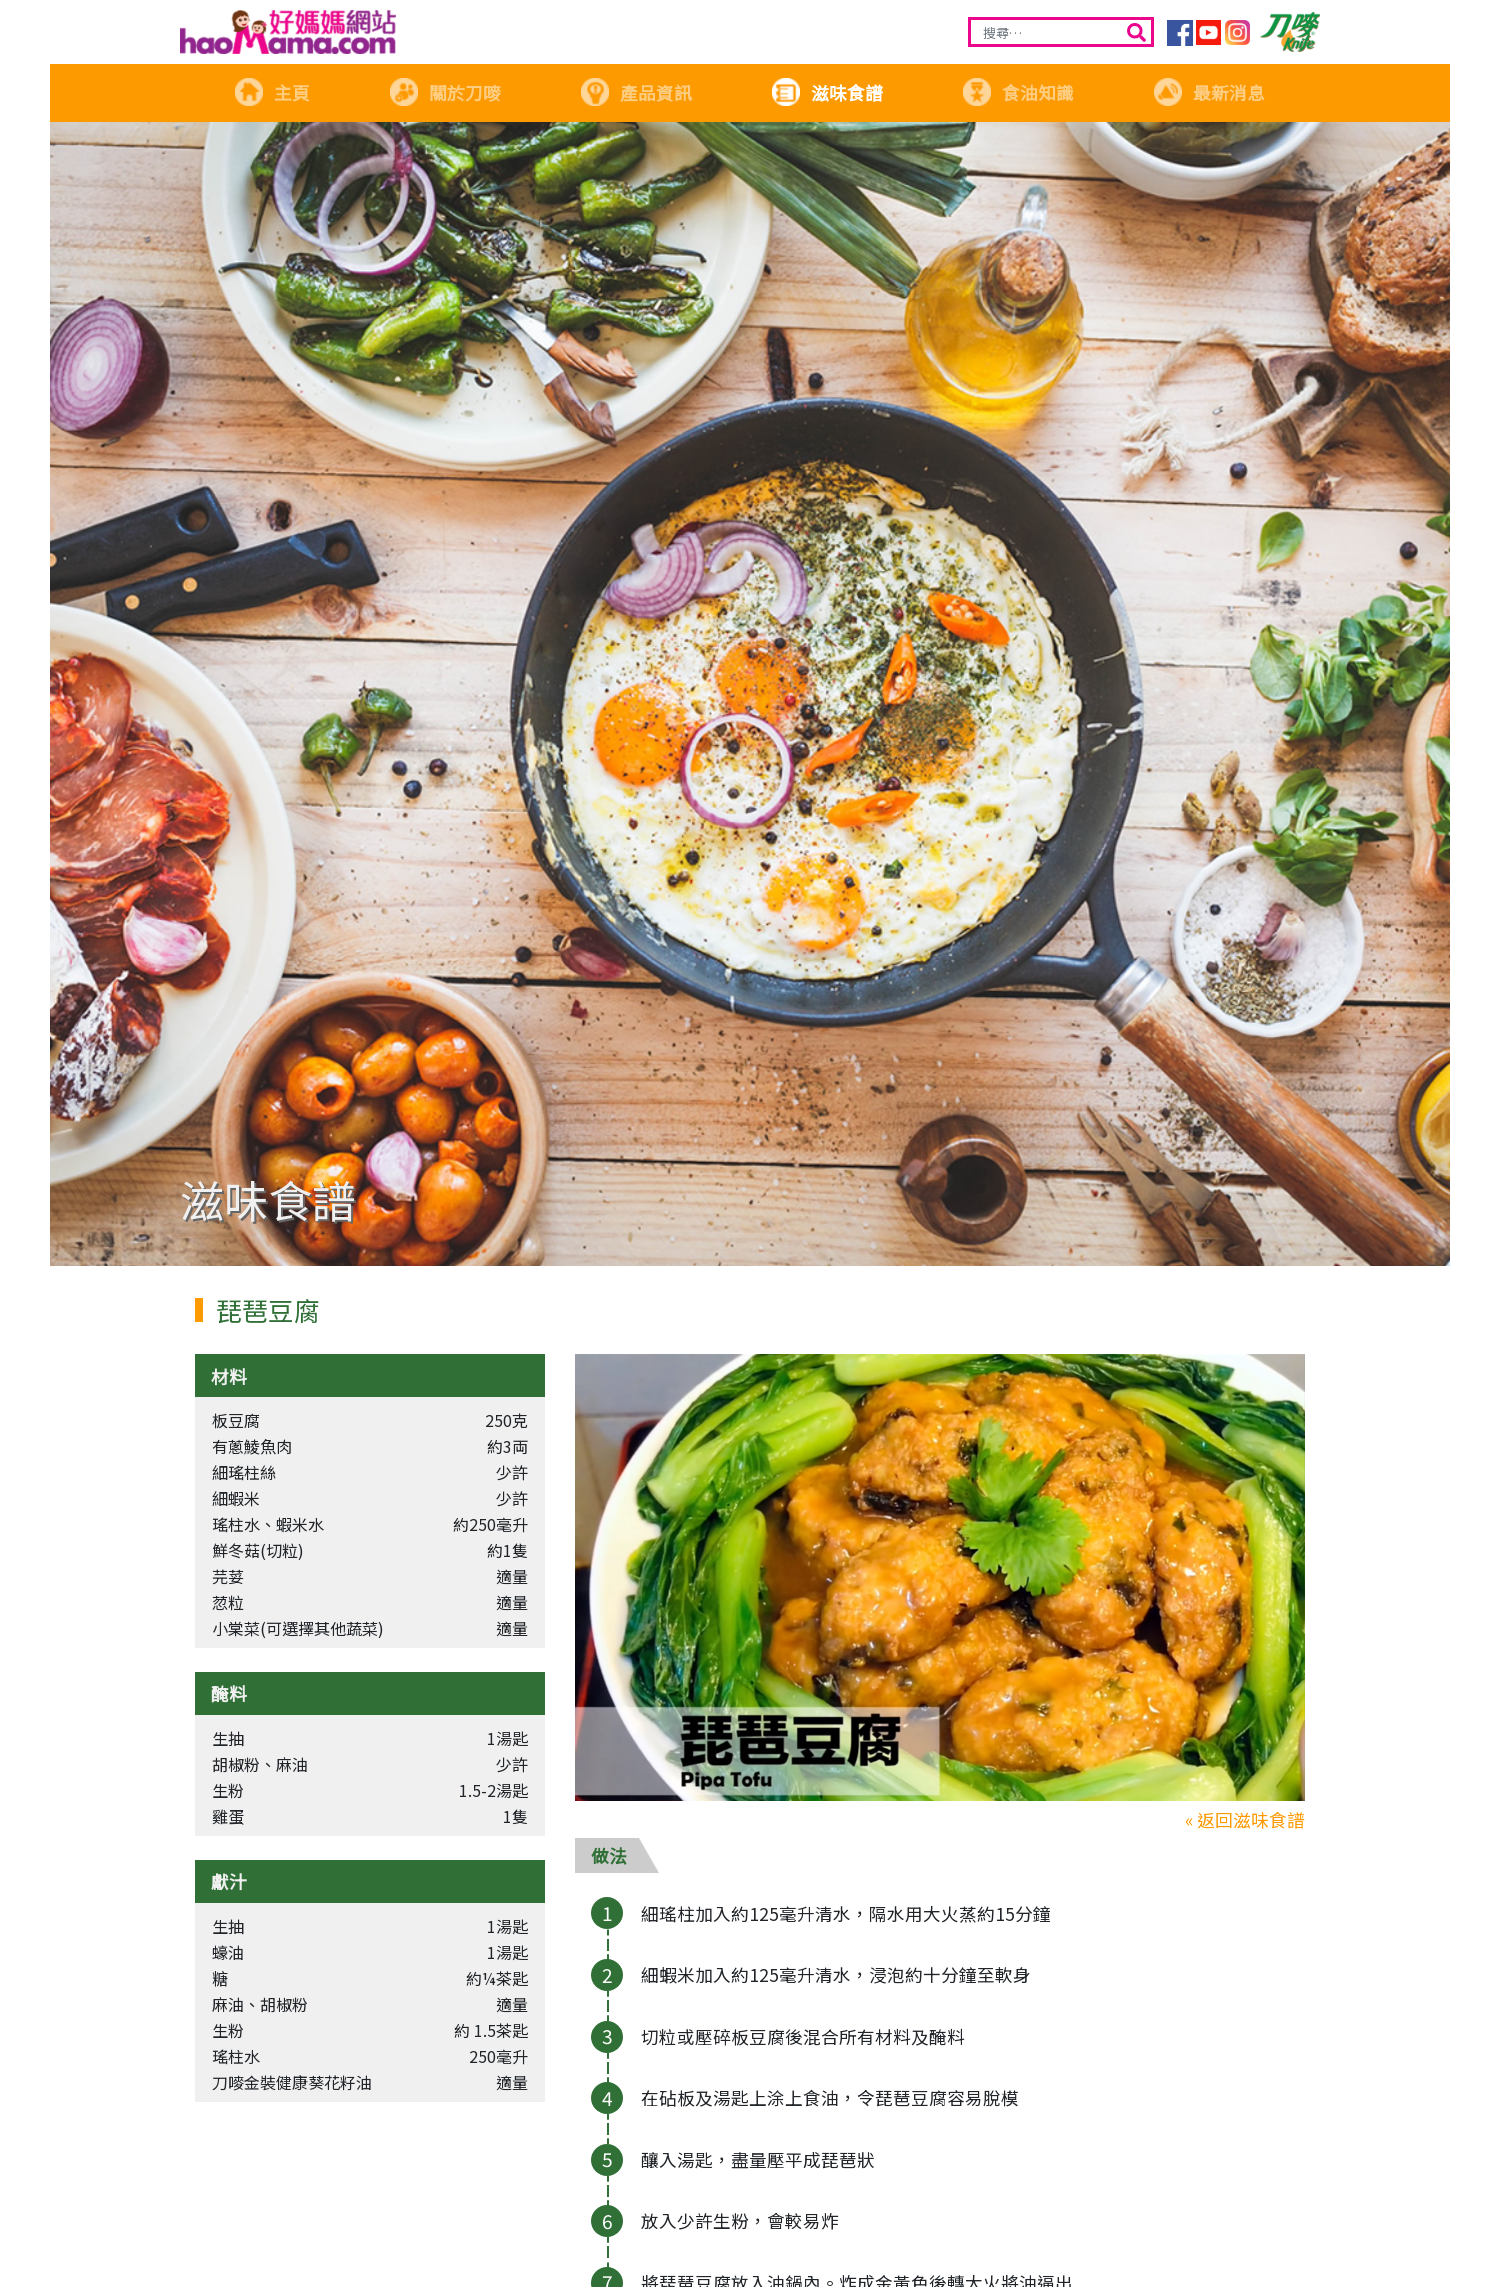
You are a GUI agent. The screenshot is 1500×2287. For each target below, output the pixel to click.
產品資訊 (636, 92)
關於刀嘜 (445, 92)
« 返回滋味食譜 (1245, 1819)
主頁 (272, 92)
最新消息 (1209, 92)
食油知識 (1018, 92)
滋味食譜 (827, 92)
